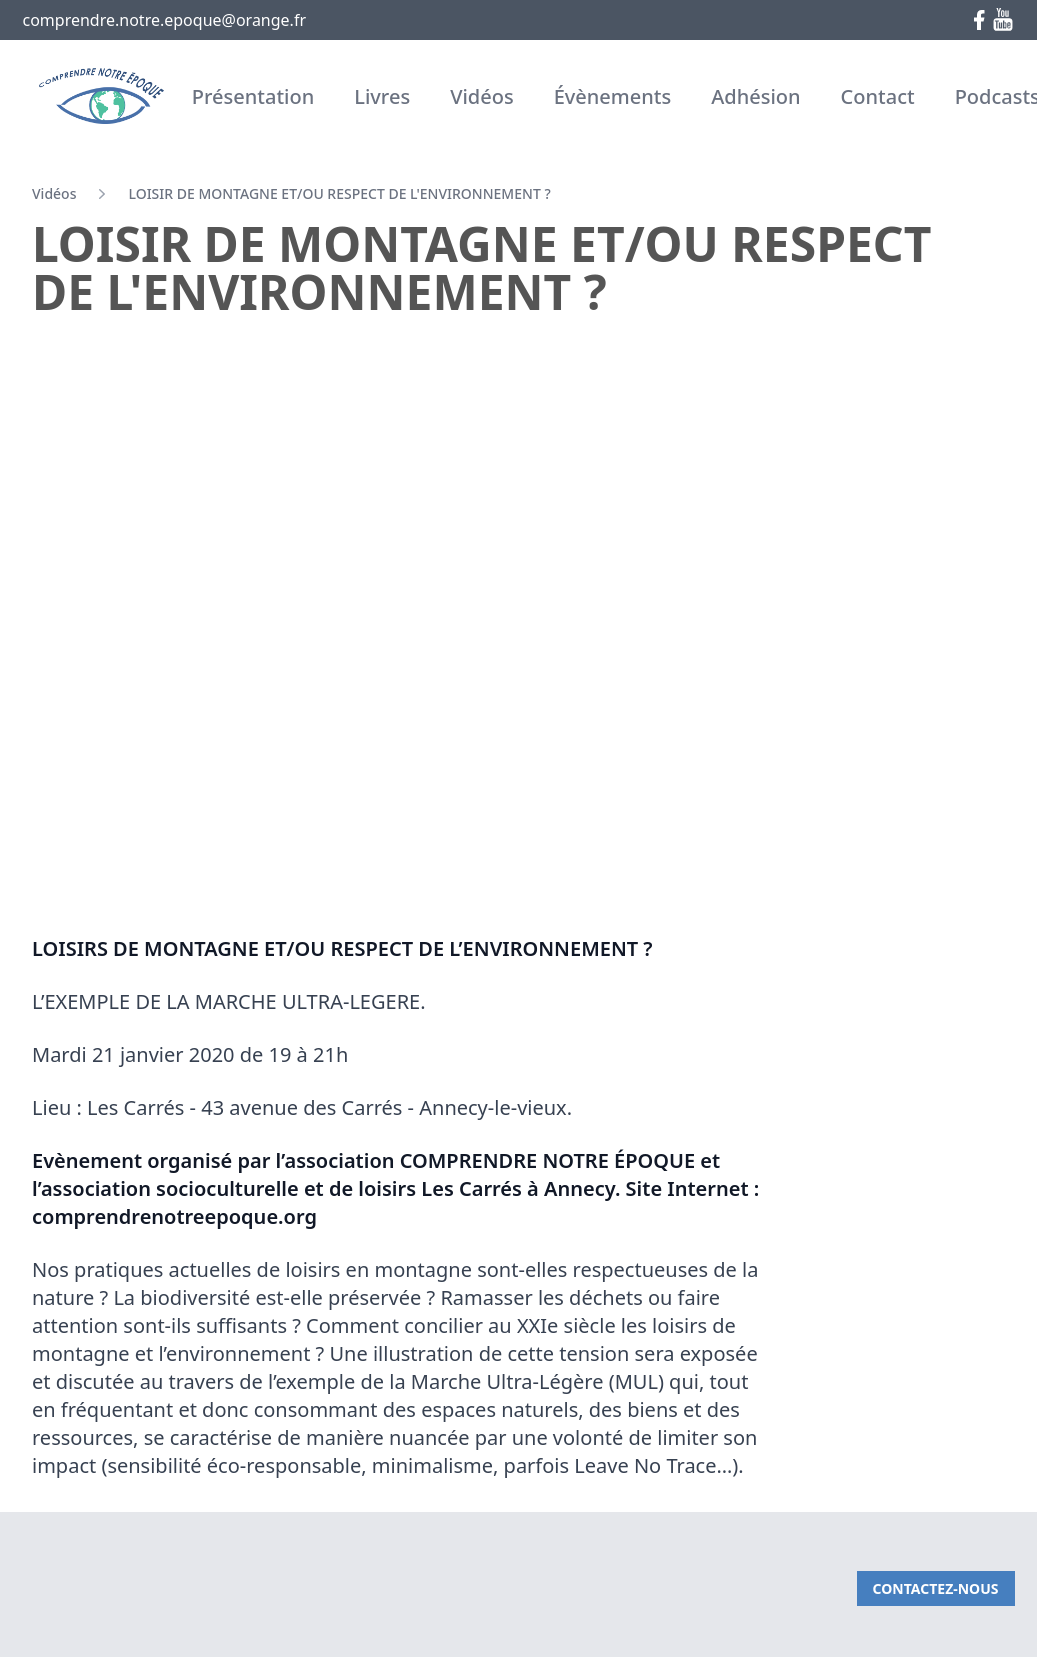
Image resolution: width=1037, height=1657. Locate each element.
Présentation (253, 96)
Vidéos (482, 96)
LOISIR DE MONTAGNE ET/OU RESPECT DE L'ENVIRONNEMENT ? (339, 193)
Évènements (613, 96)
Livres (382, 96)
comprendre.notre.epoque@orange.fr (165, 20)
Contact (878, 96)
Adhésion (755, 96)
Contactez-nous (936, 1588)
